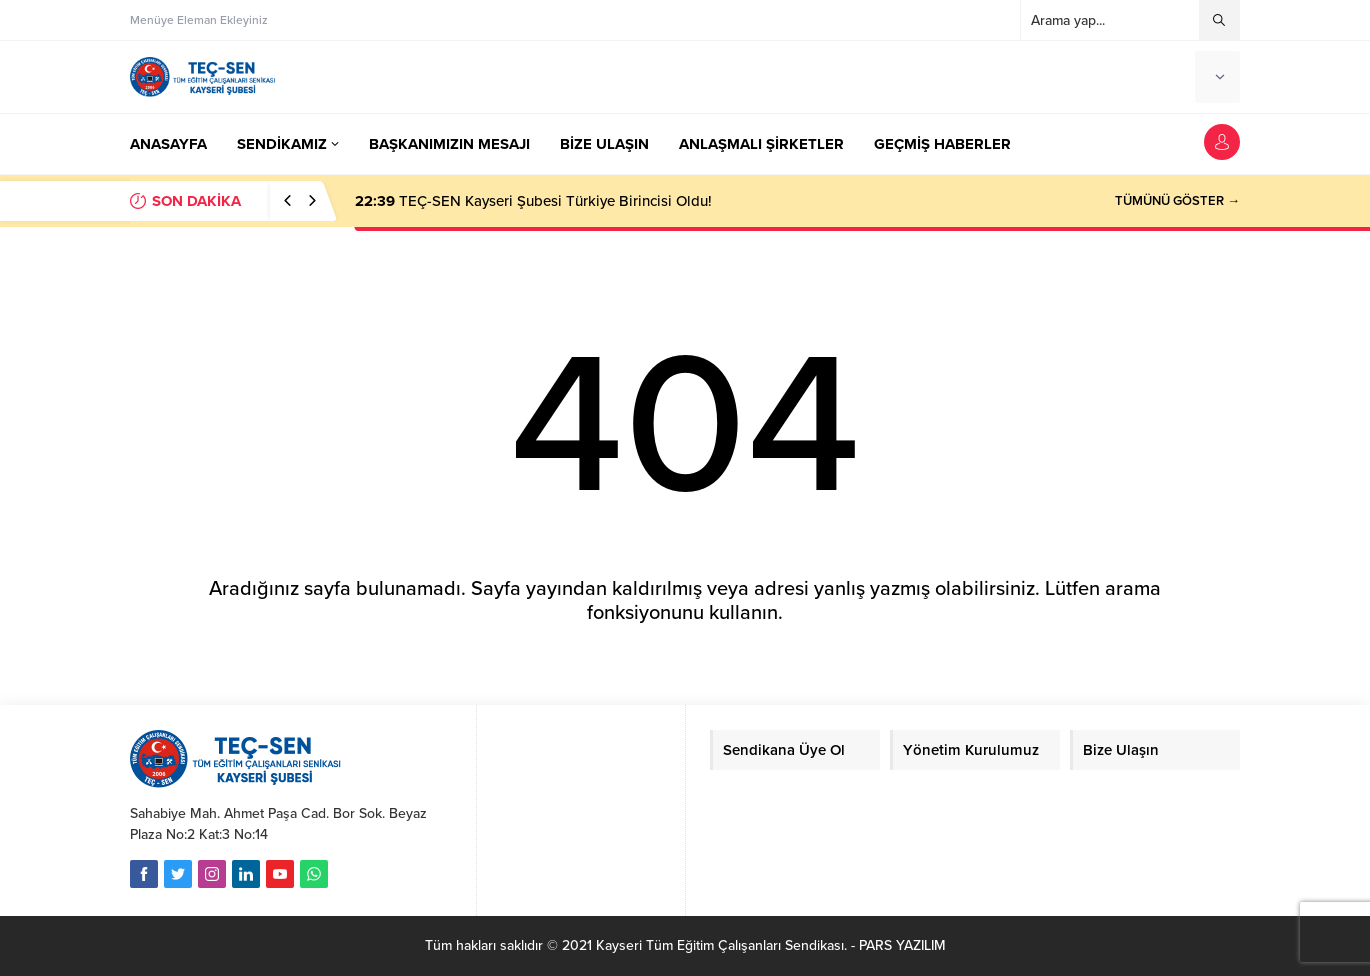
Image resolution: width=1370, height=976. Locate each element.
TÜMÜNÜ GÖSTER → (1177, 201)
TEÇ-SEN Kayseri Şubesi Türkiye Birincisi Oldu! (533, 201)
